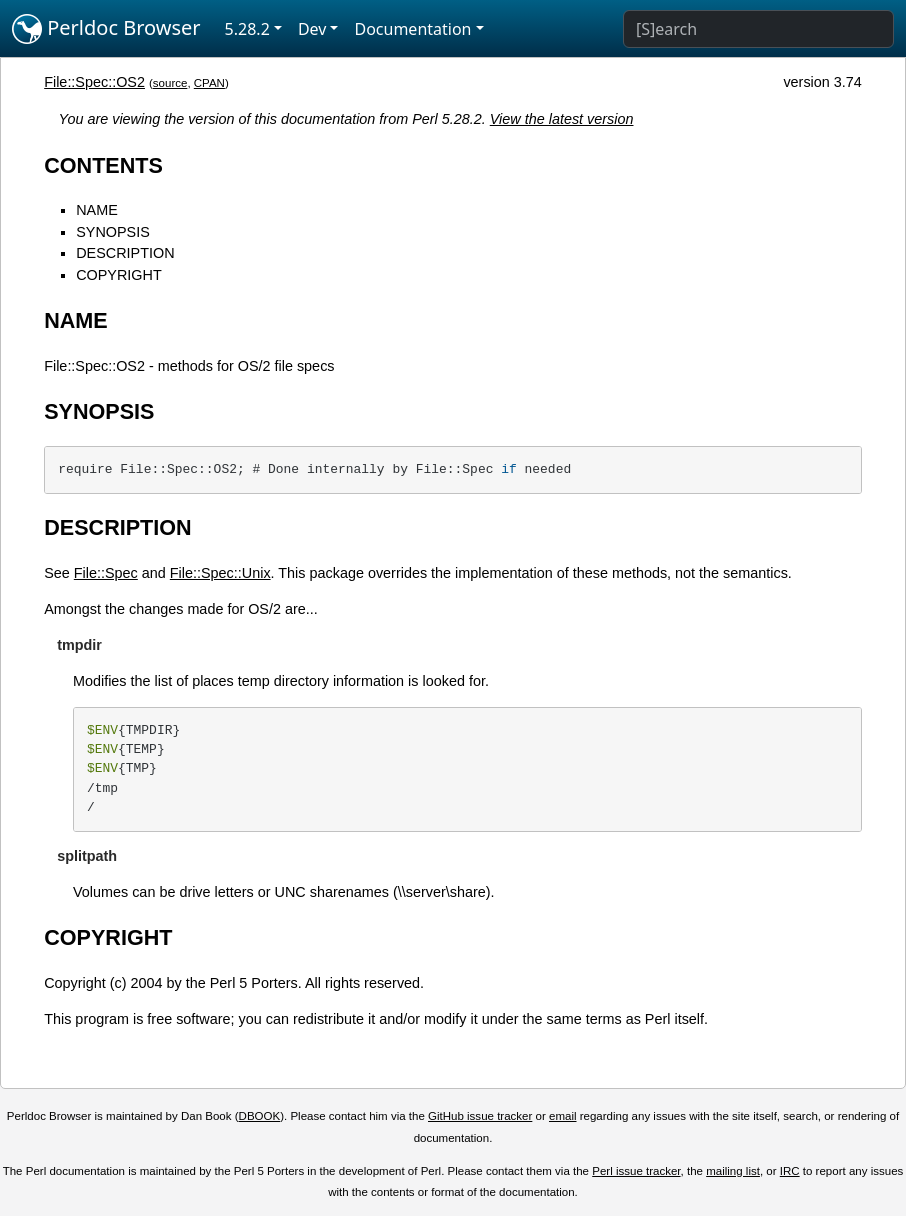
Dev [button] (312, 29)
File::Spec (106, 573)
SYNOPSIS (113, 232)
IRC (790, 1171)
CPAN (209, 83)
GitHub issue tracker (480, 1116)
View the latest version (562, 119)
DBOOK (260, 1116)
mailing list (733, 1171)
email (563, 1116)
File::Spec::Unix (220, 573)
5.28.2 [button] (247, 29)
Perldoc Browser (106, 29)
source (170, 83)
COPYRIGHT (119, 275)
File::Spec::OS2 (94, 82)
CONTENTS (103, 165)
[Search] (758, 29)
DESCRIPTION (125, 253)
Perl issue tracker (636, 1171)
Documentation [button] (412, 29)
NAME (97, 210)
